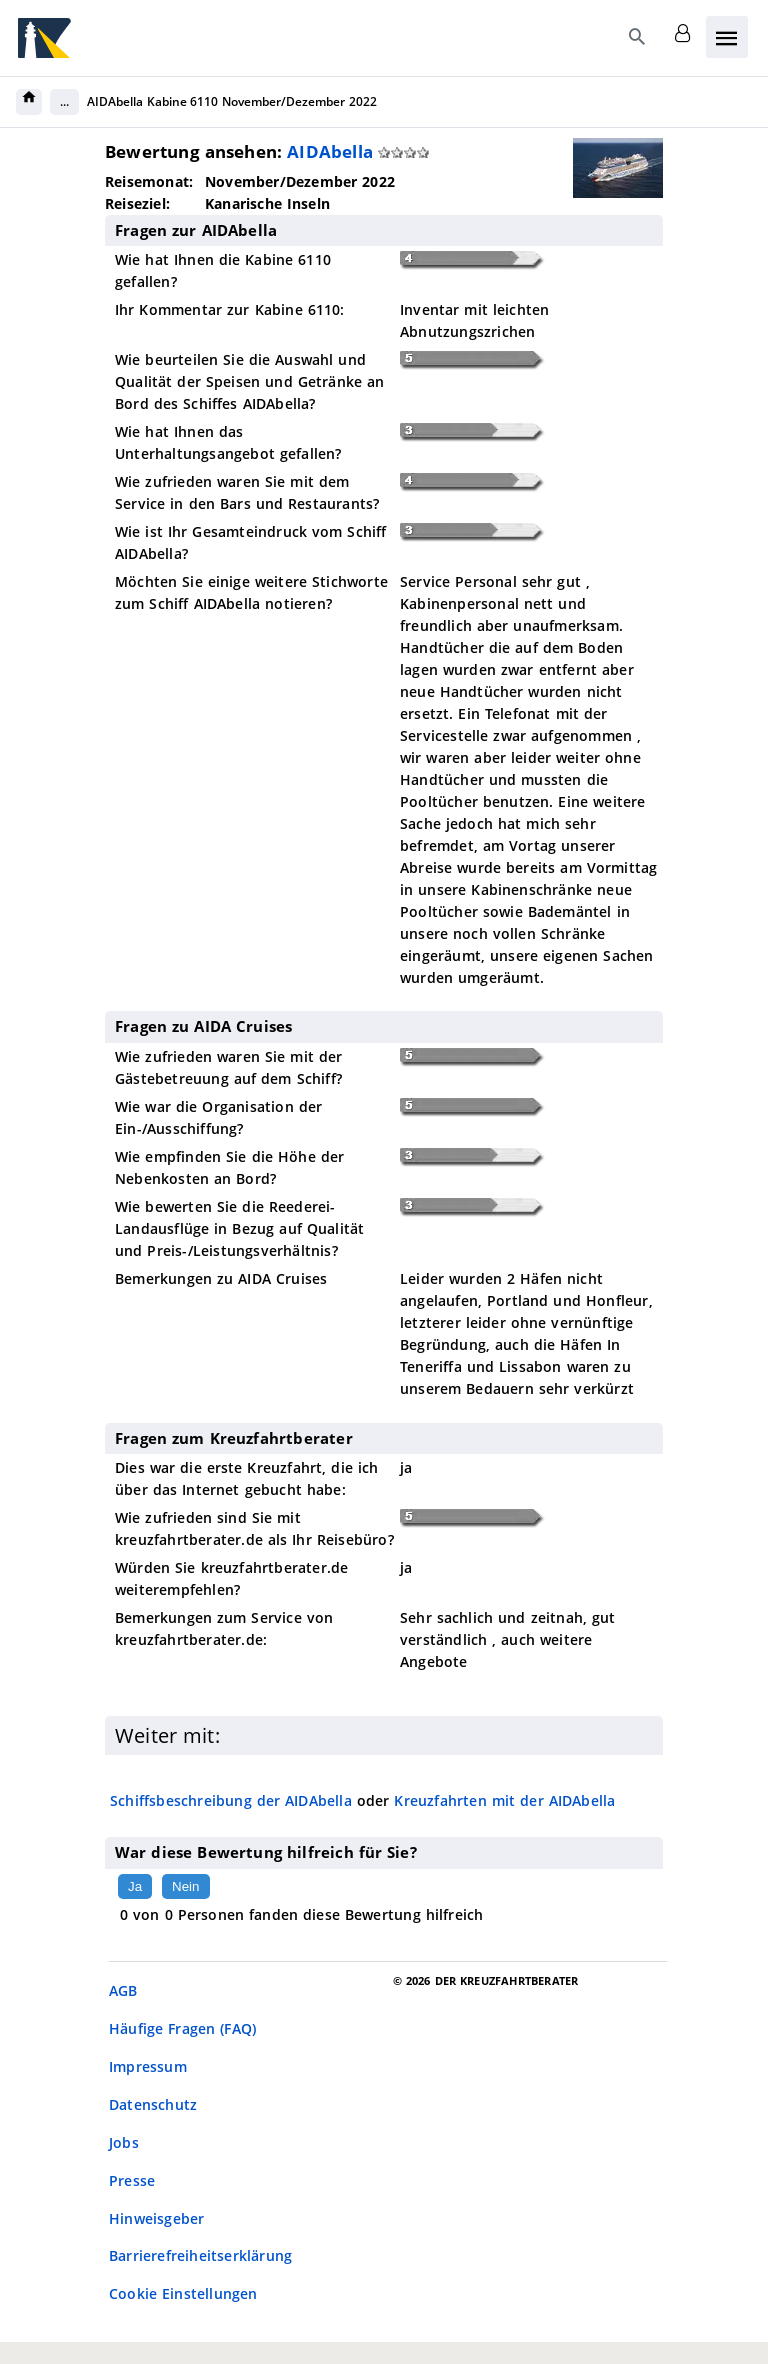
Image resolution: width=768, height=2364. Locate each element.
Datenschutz (153, 2104)
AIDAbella (330, 151)
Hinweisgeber (156, 2218)
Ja (135, 1886)
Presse (132, 2180)
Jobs (124, 2142)
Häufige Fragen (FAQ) (182, 2028)
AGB (123, 1990)
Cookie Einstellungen (183, 2293)
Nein (185, 1886)
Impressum (148, 2066)
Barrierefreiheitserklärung (200, 2255)
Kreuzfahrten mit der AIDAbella (504, 1800)
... (64, 101)
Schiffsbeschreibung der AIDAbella (231, 1800)
